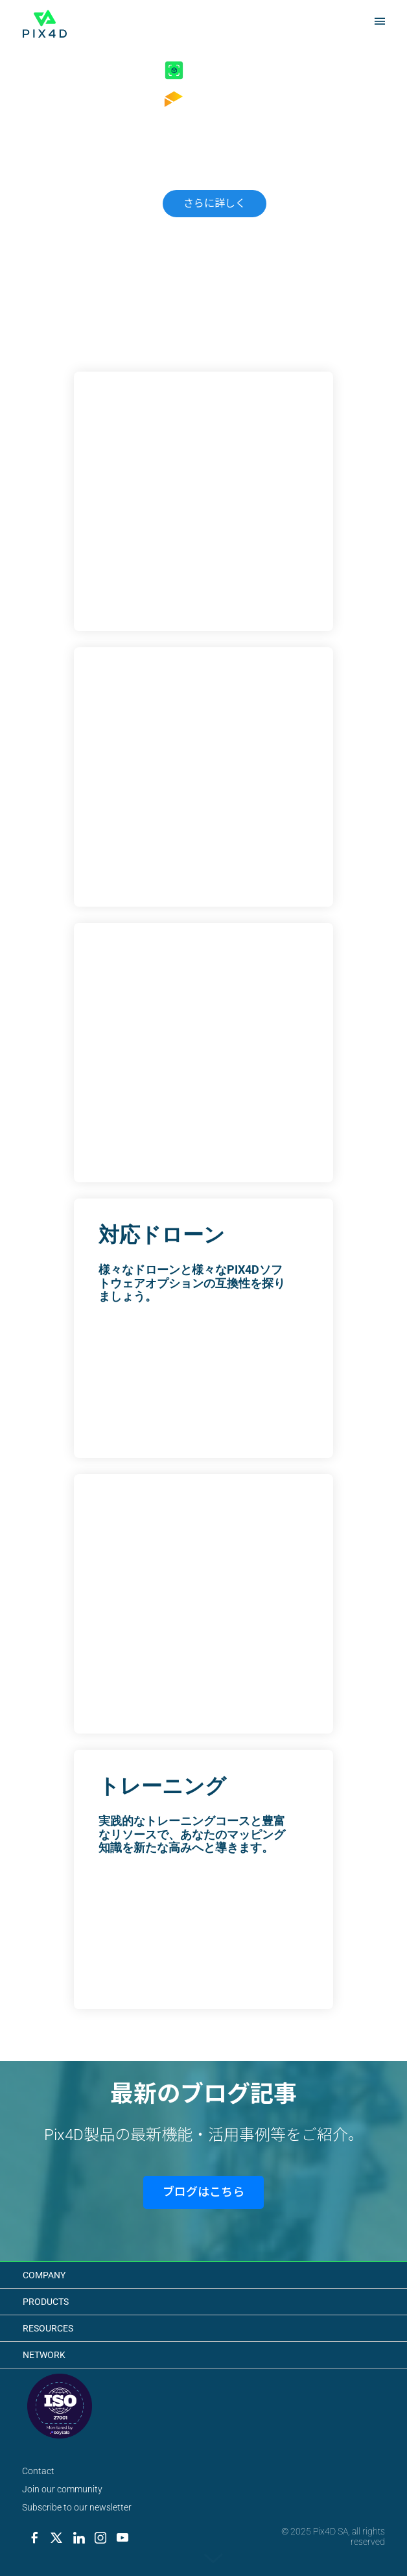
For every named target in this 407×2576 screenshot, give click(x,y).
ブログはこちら (203, 2192)
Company (44, 2275)
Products (46, 2301)
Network (44, 2355)
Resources (48, 2328)
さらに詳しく (214, 203)
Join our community (62, 2489)
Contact (38, 2471)
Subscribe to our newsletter (77, 2507)
